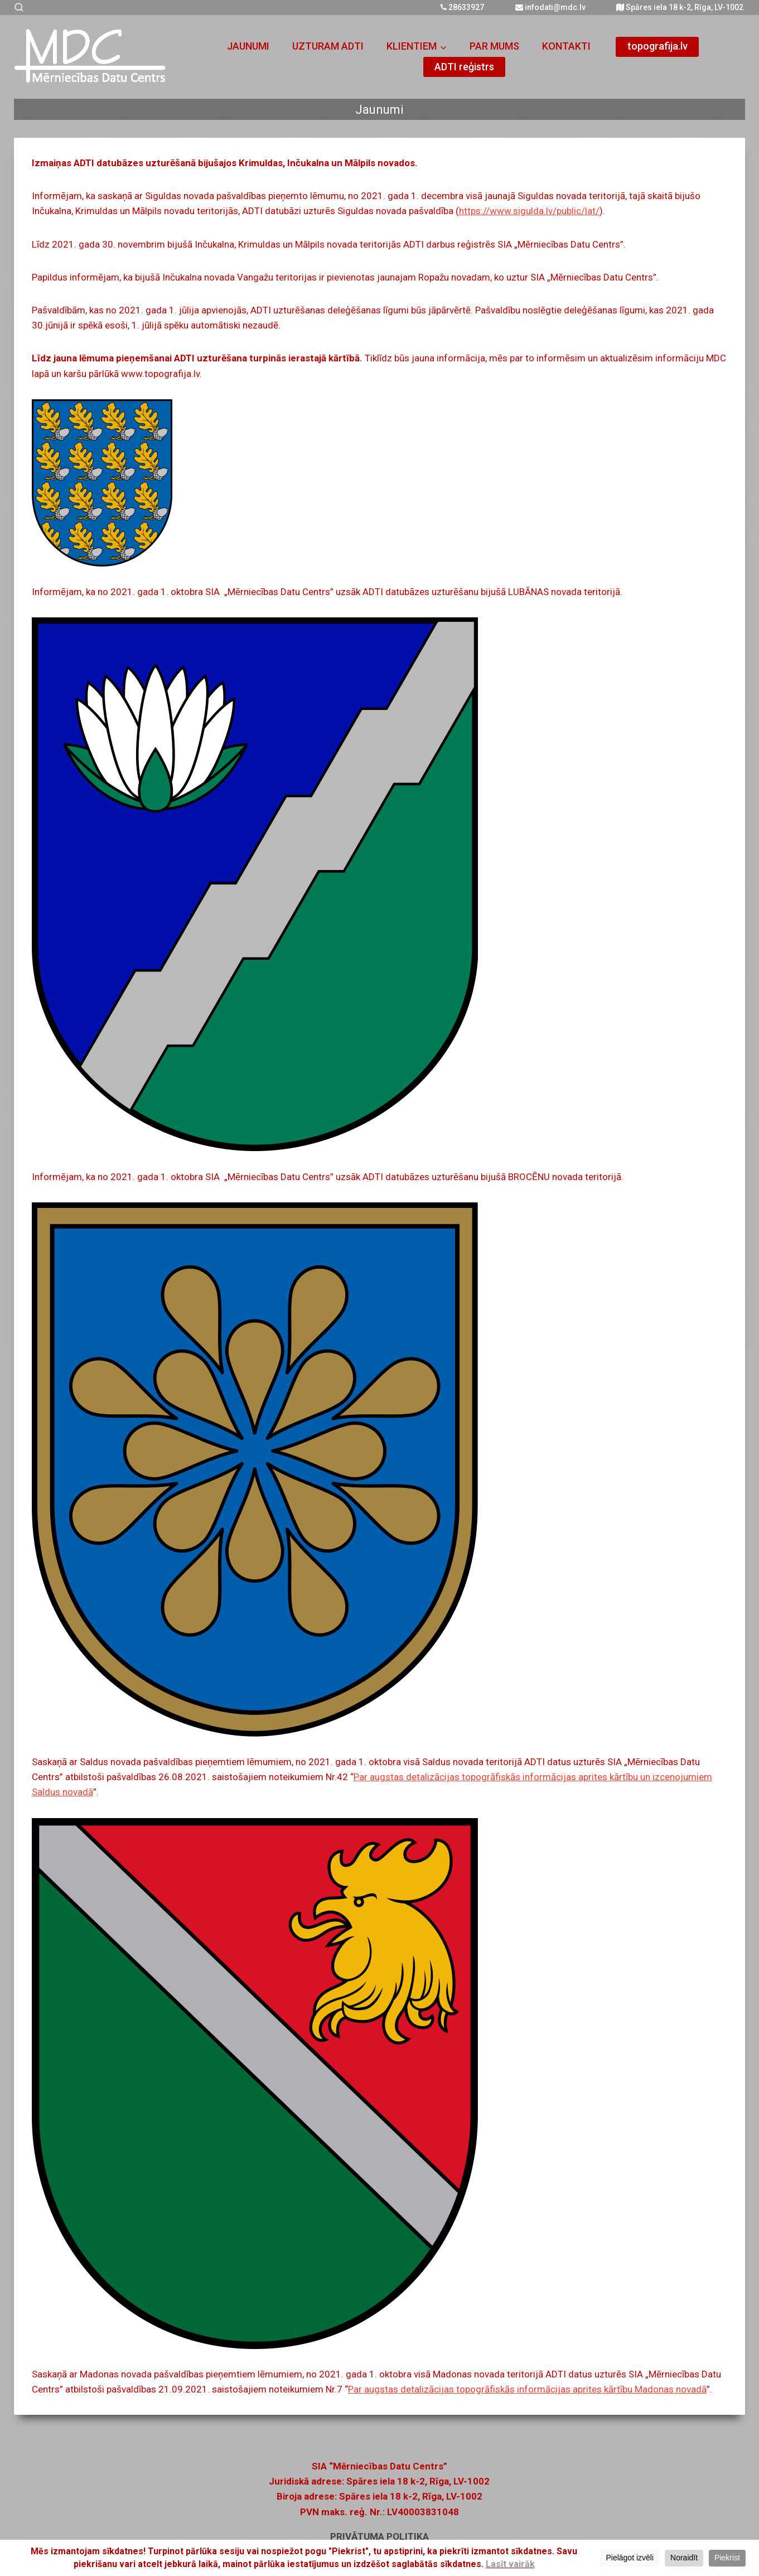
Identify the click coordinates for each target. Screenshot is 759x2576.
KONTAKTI (566, 46)
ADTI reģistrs (464, 67)
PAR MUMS (494, 46)
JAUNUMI (248, 46)
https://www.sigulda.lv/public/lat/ (529, 210)
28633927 (462, 7)
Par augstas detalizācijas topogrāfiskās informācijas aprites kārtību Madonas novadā (527, 2389)
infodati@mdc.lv (550, 7)
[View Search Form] (15, 8)
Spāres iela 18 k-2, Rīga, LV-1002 (679, 7)
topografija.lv (657, 46)
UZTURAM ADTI (328, 46)
